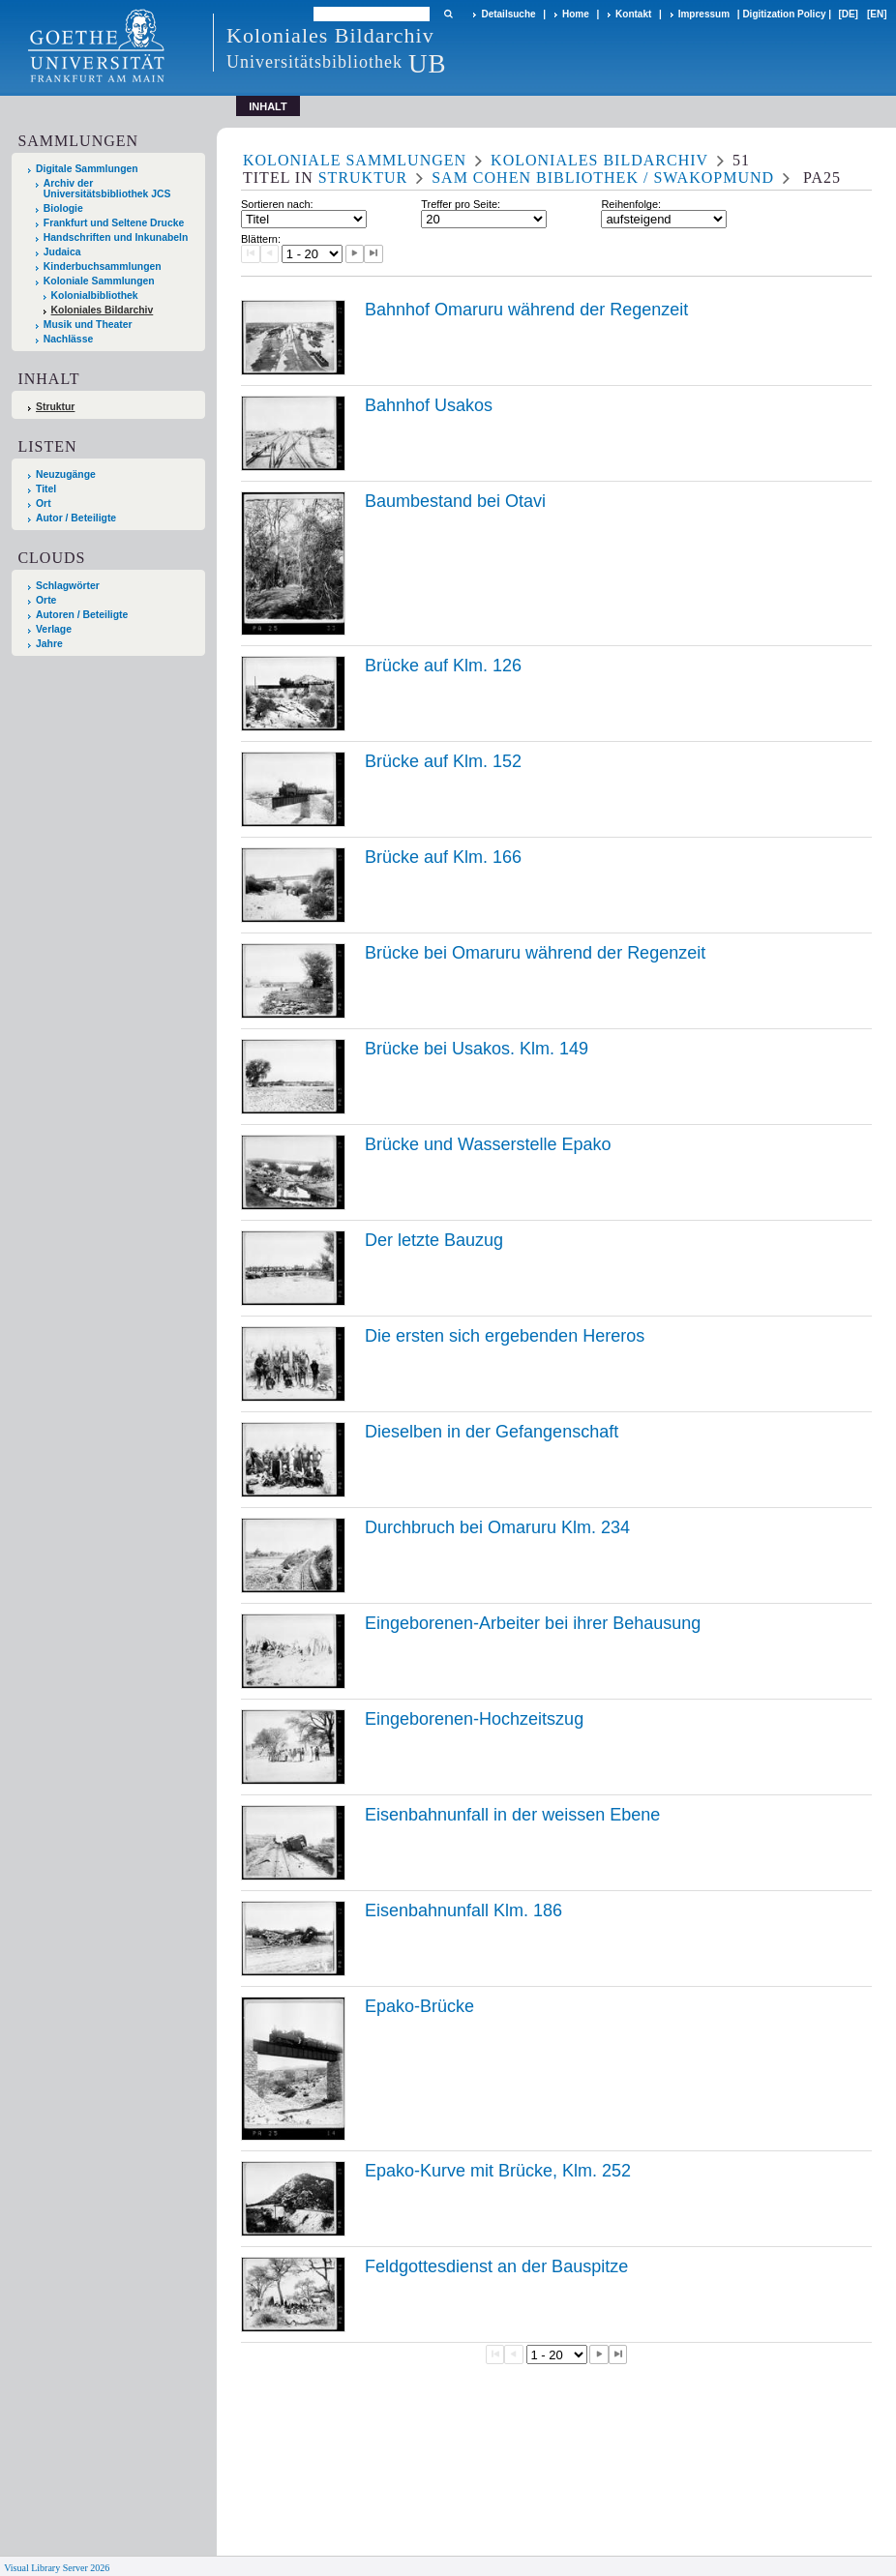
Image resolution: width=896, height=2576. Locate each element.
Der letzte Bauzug (434, 1240)
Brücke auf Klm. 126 (443, 665)
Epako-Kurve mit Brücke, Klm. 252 (498, 2170)
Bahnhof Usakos (429, 405)
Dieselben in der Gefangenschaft (491, 1431)
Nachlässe (68, 339)
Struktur (55, 406)
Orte (46, 600)
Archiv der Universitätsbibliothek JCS (107, 188)
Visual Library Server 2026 (56, 2567)
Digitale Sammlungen (87, 168)
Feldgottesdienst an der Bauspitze (496, 2266)
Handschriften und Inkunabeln (116, 237)
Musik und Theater (88, 324)
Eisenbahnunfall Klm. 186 (463, 1910)
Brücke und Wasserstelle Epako (488, 1144)
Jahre (49, 643)
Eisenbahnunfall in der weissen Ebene (512, 1814)
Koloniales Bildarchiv (102, 310)
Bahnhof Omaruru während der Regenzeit (526, 309)
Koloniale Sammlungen (99, 281)
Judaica (62, 252)
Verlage (54, 629)
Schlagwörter (68, 585)
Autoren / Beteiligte (82, 614)
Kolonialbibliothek (94, 295)
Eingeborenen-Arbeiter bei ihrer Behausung (533, 1623)
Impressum (704, 14)
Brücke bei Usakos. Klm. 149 (476, 1048)
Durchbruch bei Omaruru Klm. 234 (497, 1527)
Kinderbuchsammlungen (103, 266)
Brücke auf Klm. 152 (443, 761)
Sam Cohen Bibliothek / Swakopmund (603, 177)
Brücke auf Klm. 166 (443, 857)
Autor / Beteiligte (76, 518)
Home (575, 14)
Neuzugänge (66, 474)
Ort (43, 503)
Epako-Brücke (419, 2006)
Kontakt (633, 14)
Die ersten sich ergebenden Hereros (504, 1336)
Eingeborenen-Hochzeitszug (474, 1719)
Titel (46, 489)
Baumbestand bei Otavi (455, 501)
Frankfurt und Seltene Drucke (114, 223)
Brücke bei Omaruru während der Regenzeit (535, 952)
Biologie (63, 208)
